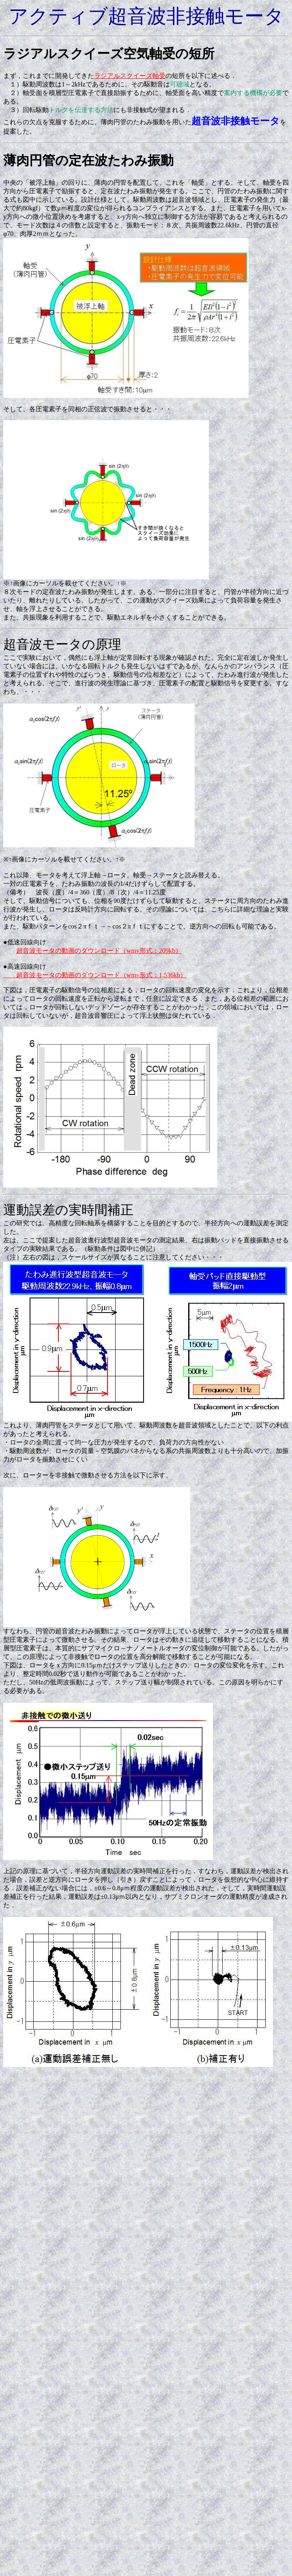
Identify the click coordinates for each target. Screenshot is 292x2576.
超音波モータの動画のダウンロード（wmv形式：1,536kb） (95, 975)
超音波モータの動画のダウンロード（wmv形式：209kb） (99, 950)
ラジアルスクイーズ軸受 (129, 75)
